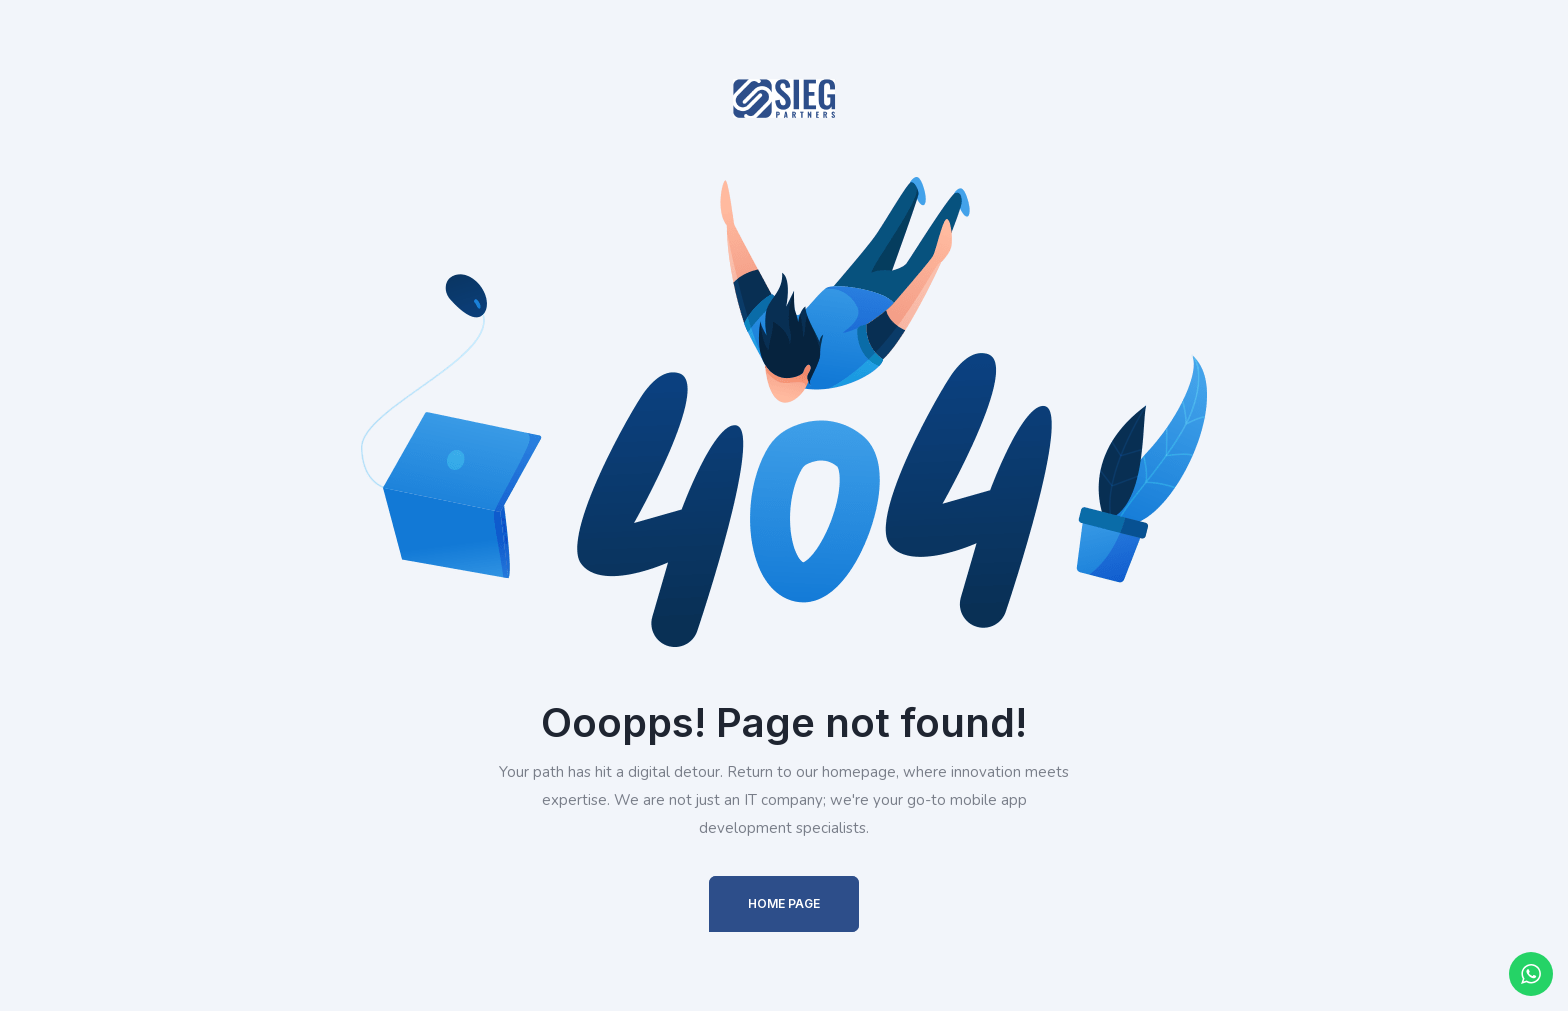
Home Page (784, 903)
